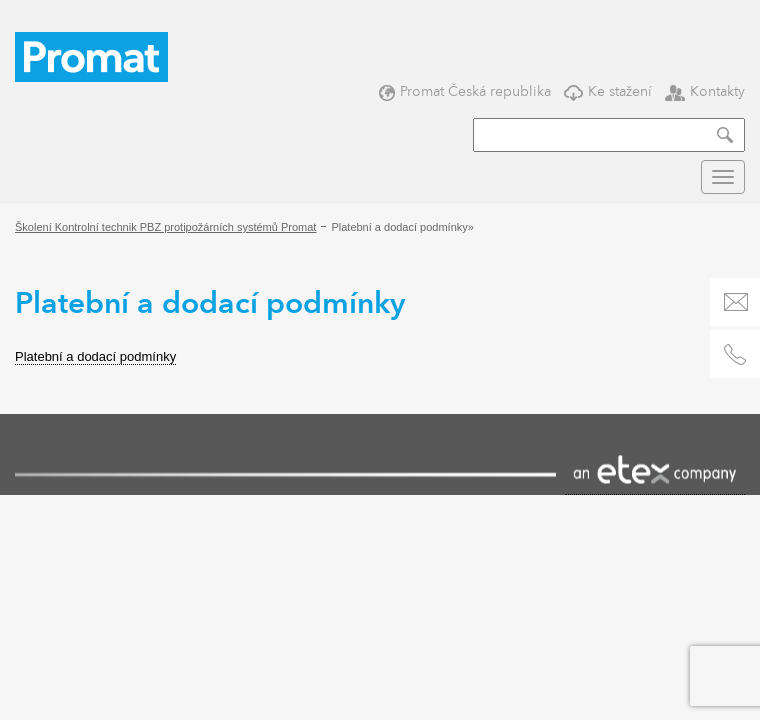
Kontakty (705, 91)
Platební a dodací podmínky (95, 356)
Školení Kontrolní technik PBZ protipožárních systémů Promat (165, 227)
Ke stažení (608, 91)
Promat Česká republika (465, 91)
